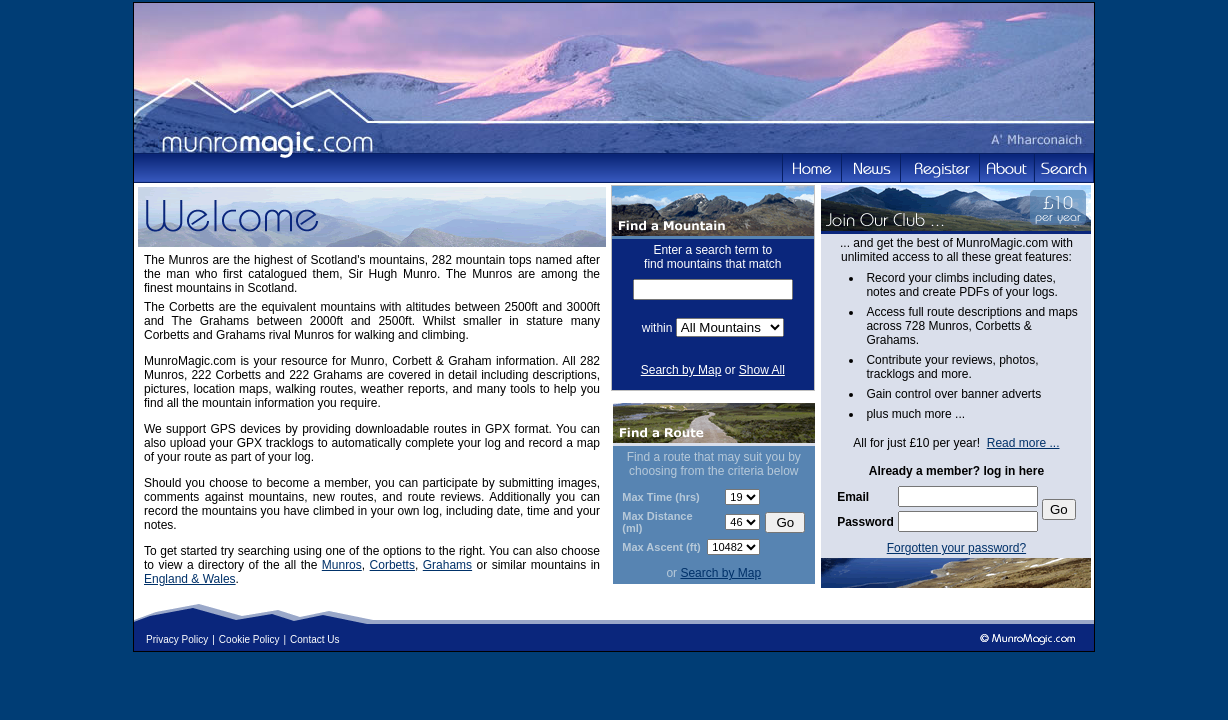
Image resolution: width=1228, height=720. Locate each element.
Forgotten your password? (956, 548)
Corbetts (392, 565)
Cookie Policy (249, 639)
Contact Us (314, 639)
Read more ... (1023, 443)
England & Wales (190, 579)
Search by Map (681, 370)
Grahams (447, 565)
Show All (762, 370)
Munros (342, 565)
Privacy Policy (177, 639)
